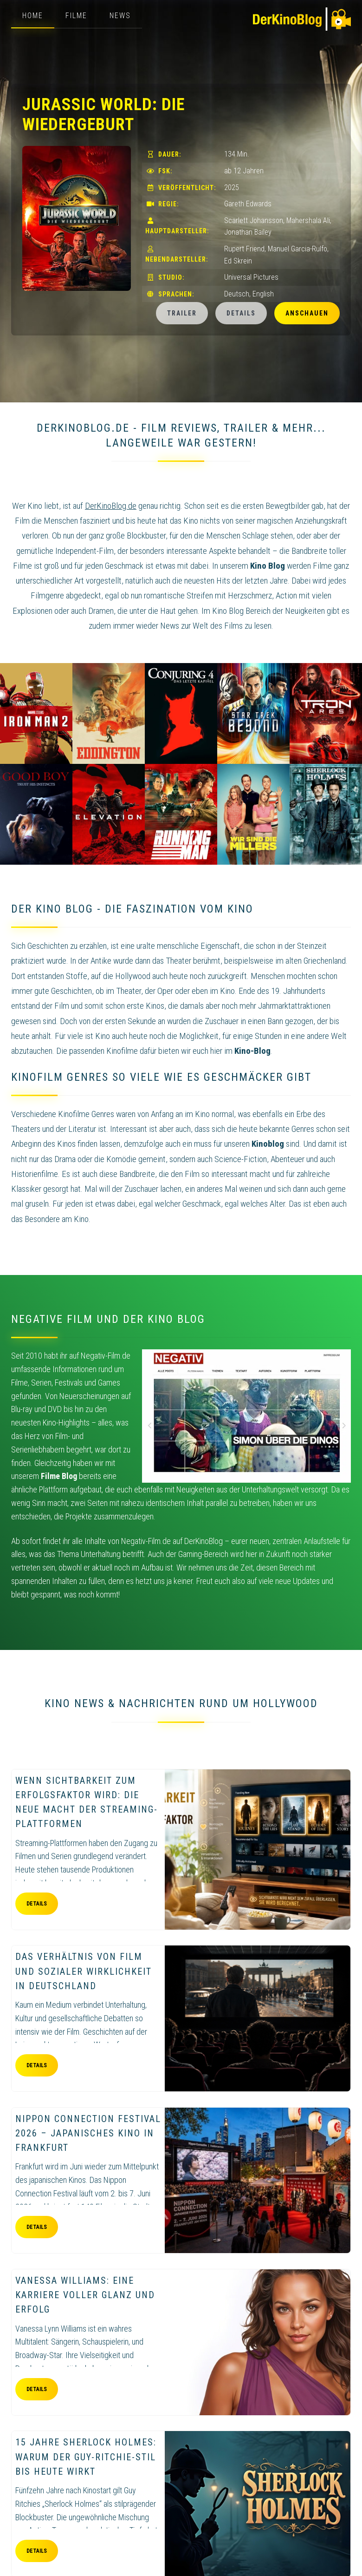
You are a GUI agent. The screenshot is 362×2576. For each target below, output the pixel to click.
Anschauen (307, 313)
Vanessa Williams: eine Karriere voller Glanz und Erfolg (85, 2295)
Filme (76, 15)
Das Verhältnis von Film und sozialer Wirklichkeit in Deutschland (83, 1971)
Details (241, 313)
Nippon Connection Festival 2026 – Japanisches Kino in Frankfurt (88, 2133)
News (120, 15)
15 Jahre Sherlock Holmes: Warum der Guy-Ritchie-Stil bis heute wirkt (85, 2457)
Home (32, 15)
